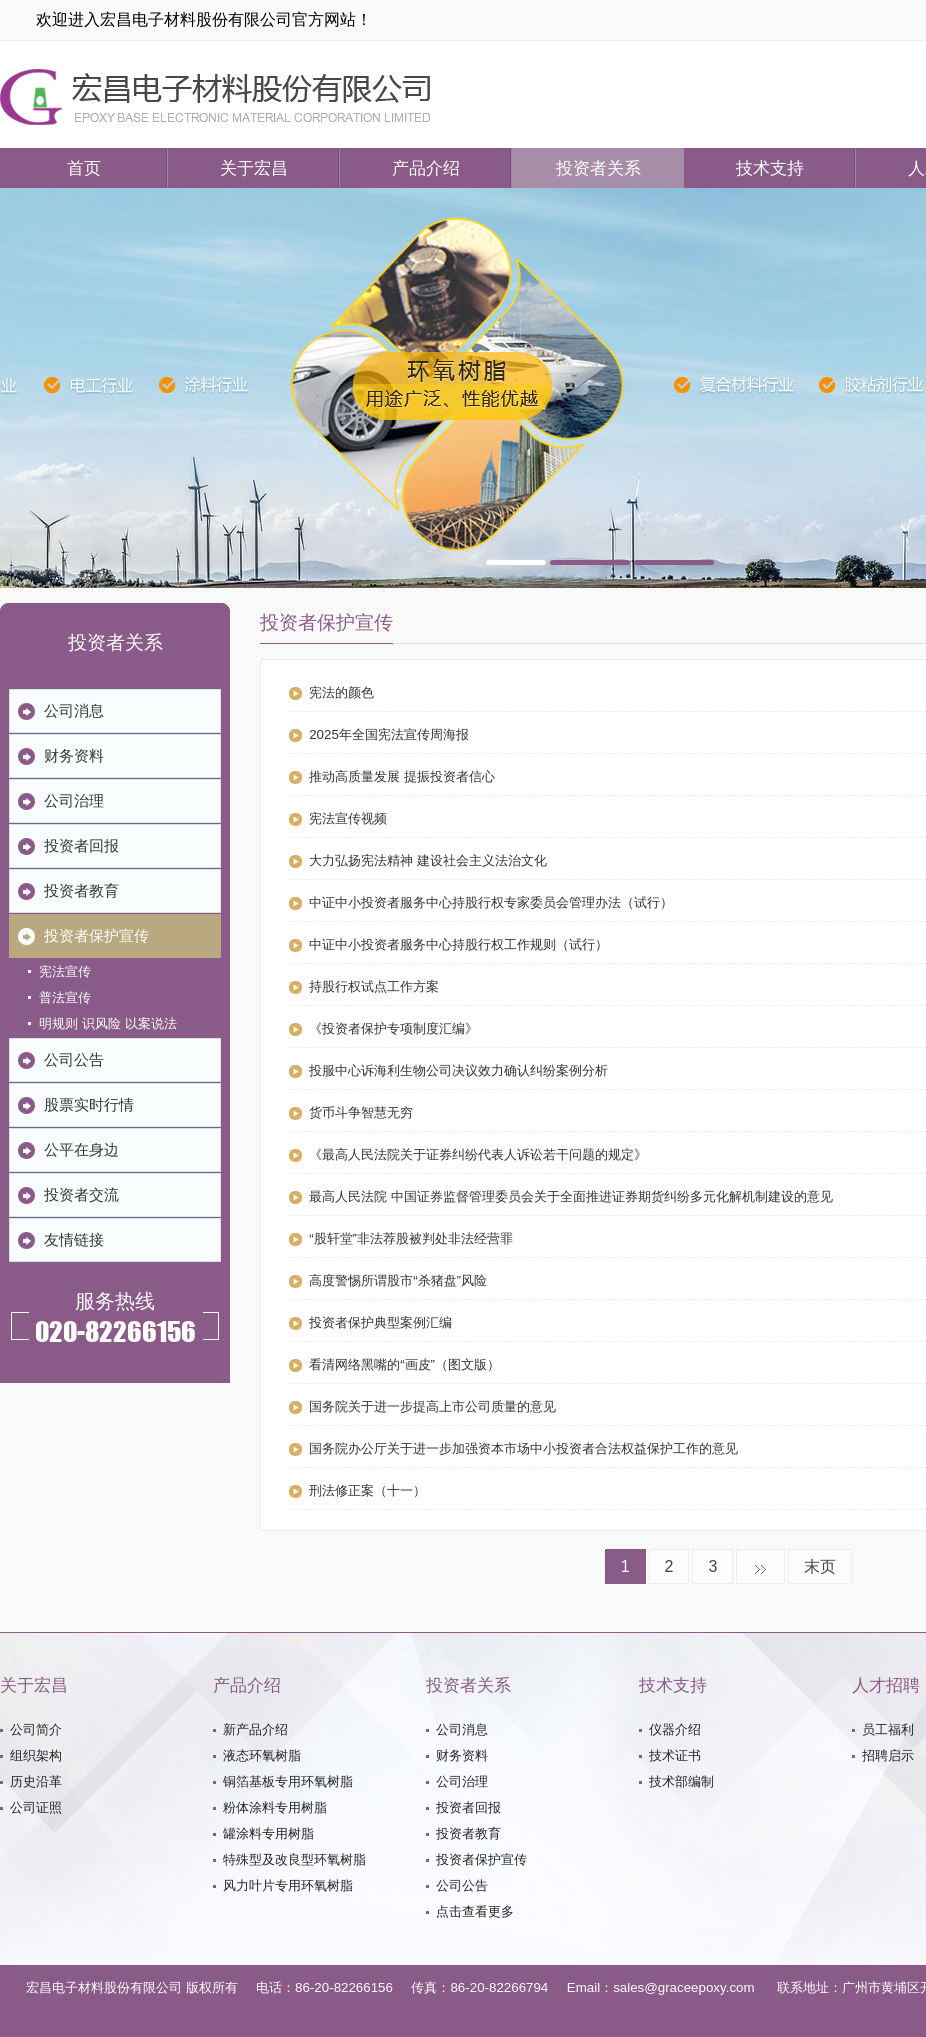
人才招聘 (886, 1685)
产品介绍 (426, 168)
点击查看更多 (475, 1911)
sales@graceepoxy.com (683, 1987)
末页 (820, 1566)
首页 (84, 168)
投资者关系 (598, 168)
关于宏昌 (254, 168)
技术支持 (770, 168)
